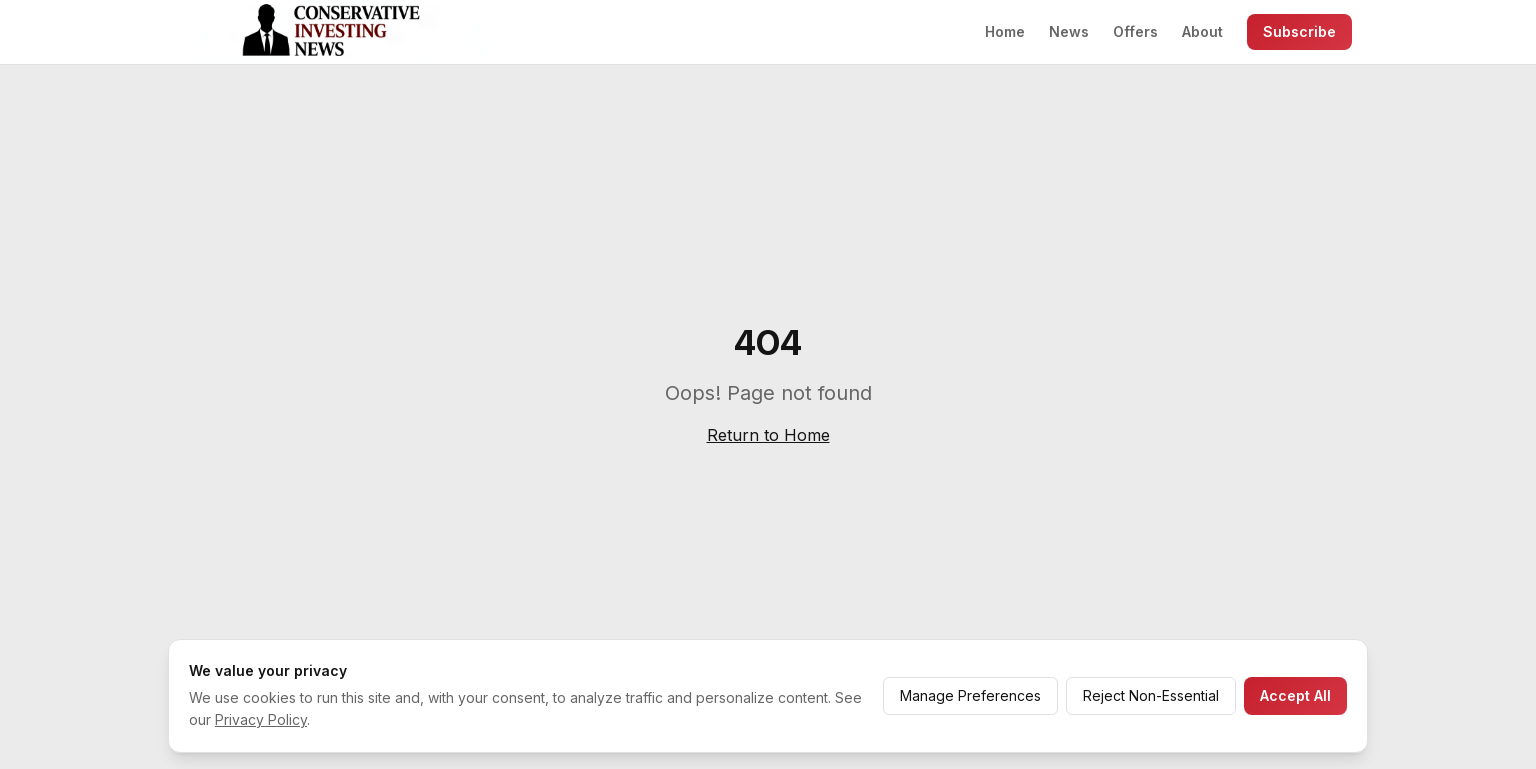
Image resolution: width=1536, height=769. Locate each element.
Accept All (1295, 695)
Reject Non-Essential (1151, 695)
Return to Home (768, 435)
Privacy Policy (261, 719)
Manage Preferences (970, 695)
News (1069, 31)
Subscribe (1299, 31)
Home (1005, 31)
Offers (1135, 31)
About (1202, 31)
